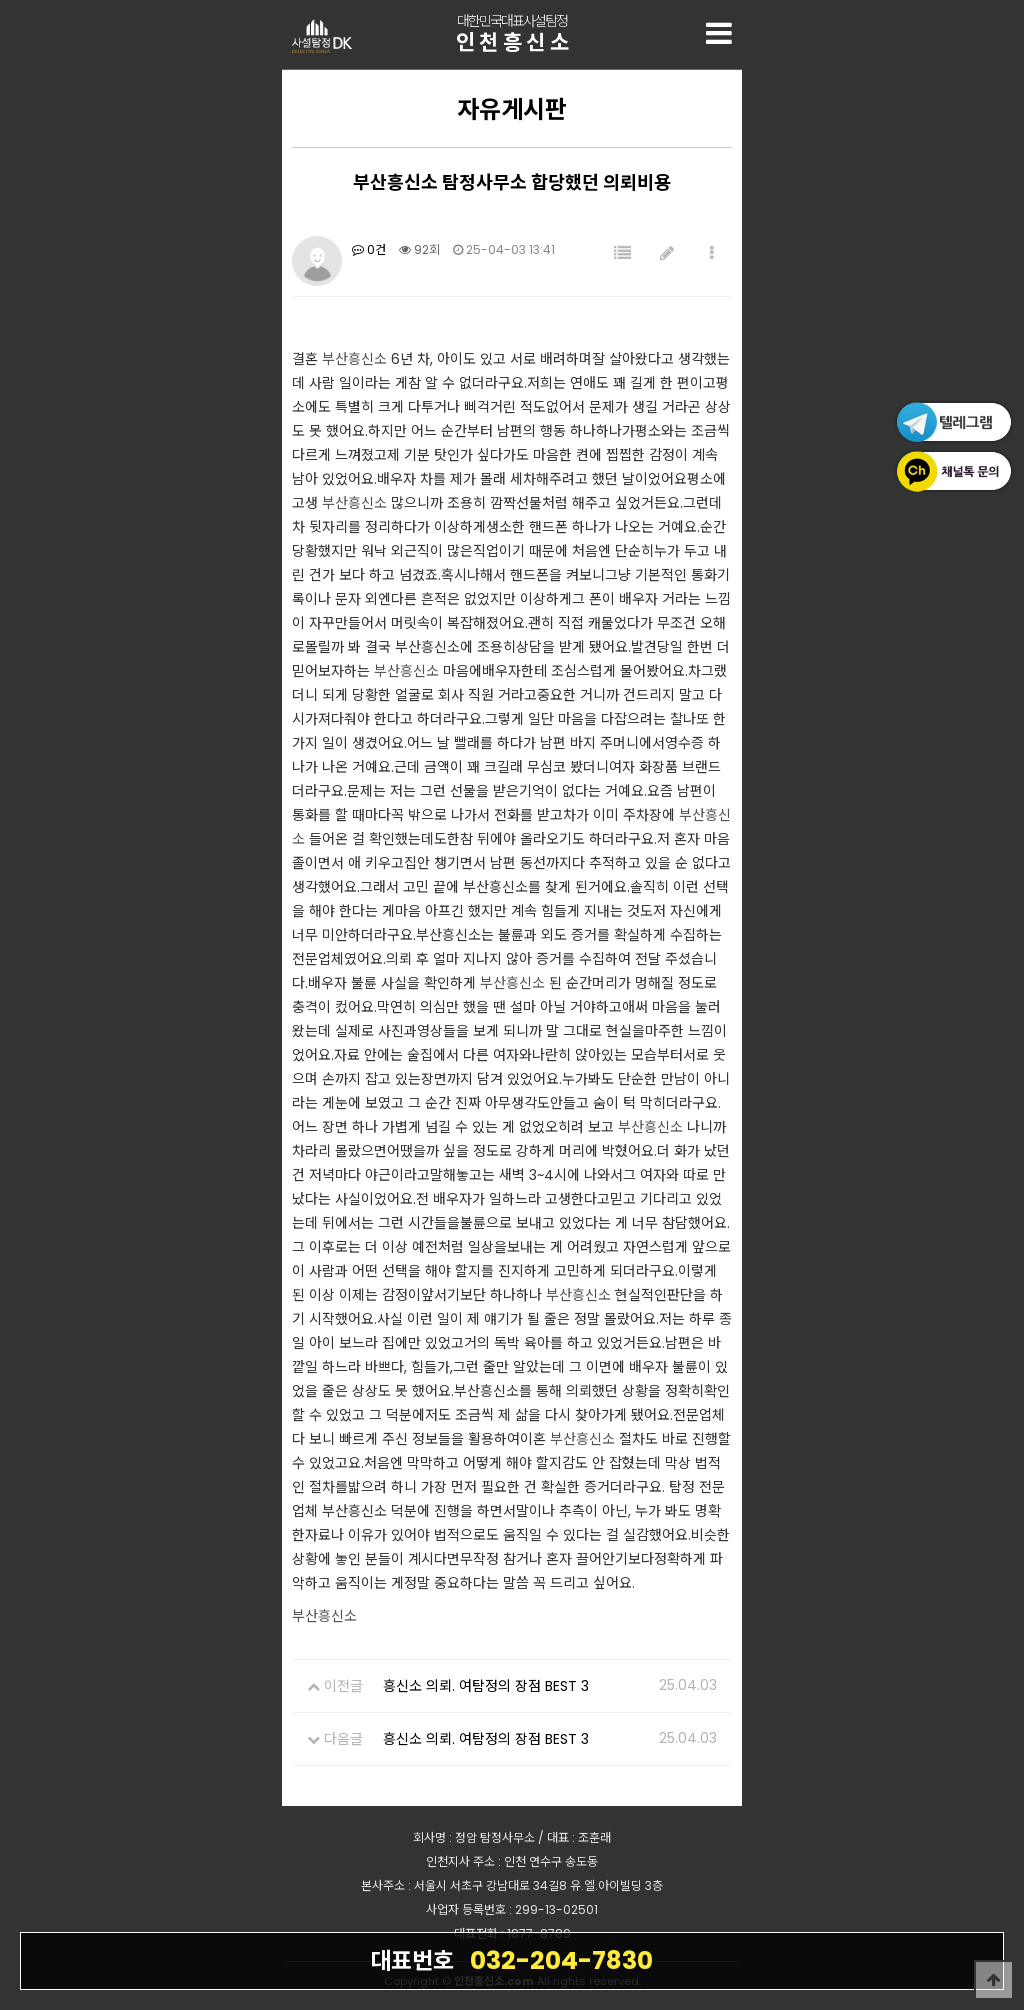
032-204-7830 (511, 1960)
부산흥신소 (354, 359)
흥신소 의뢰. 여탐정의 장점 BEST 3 (486, 1686)
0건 (369, 249)
